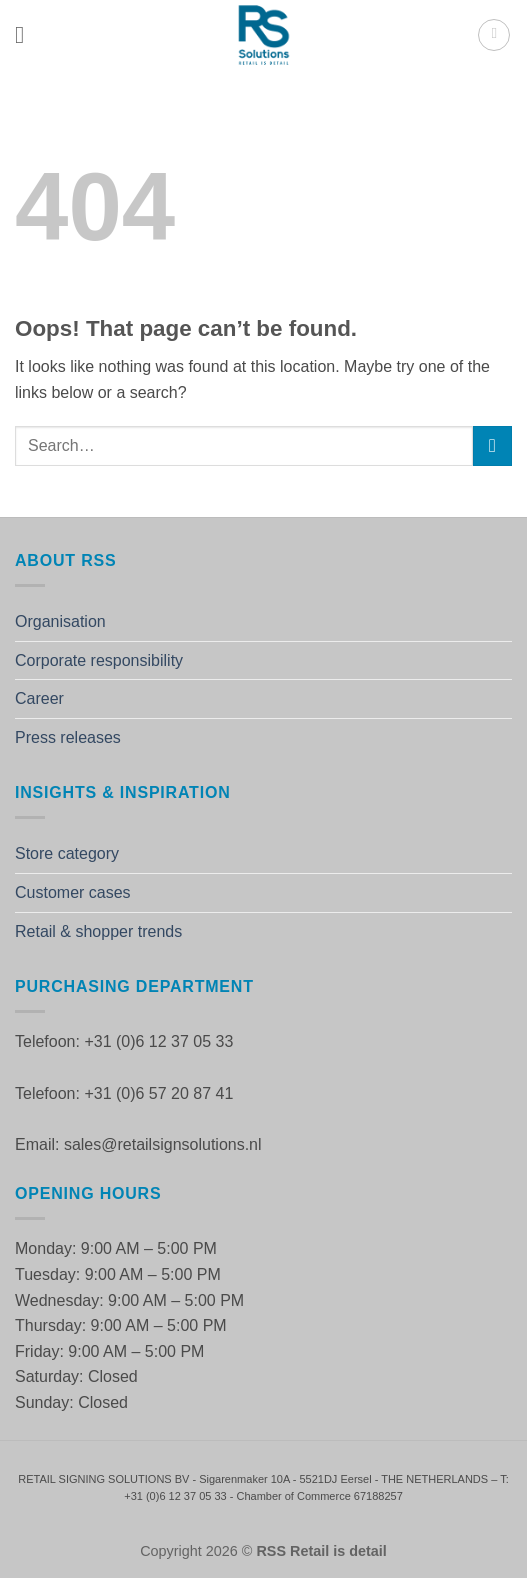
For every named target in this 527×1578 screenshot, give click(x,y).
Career (39, 698)
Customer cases (73, 892)
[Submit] (492, 445)
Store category (67, 853)
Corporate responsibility (99, 660)
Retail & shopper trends (98, 931)
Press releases (68, 737)
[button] (27, 34)
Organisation (60, 621)
